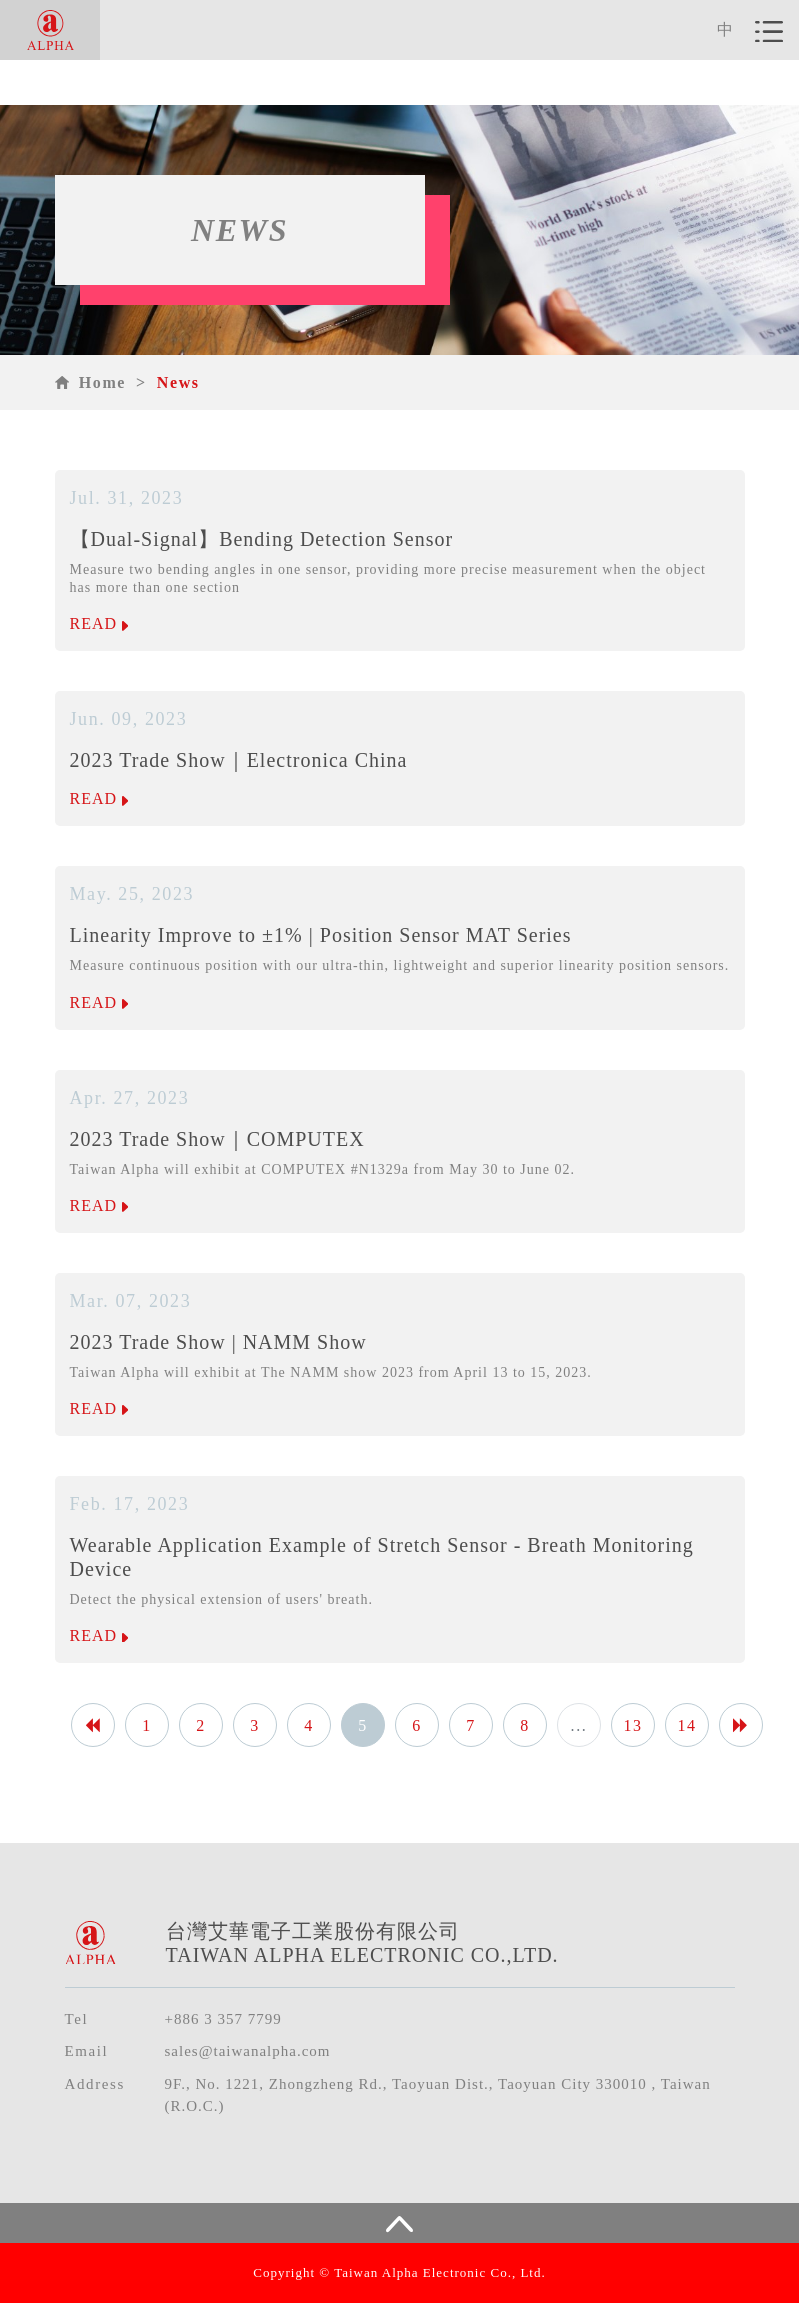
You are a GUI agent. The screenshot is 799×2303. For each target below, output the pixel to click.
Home (102, 382)
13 (632, 1725)
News (178, 382)
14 (686, 1725)
